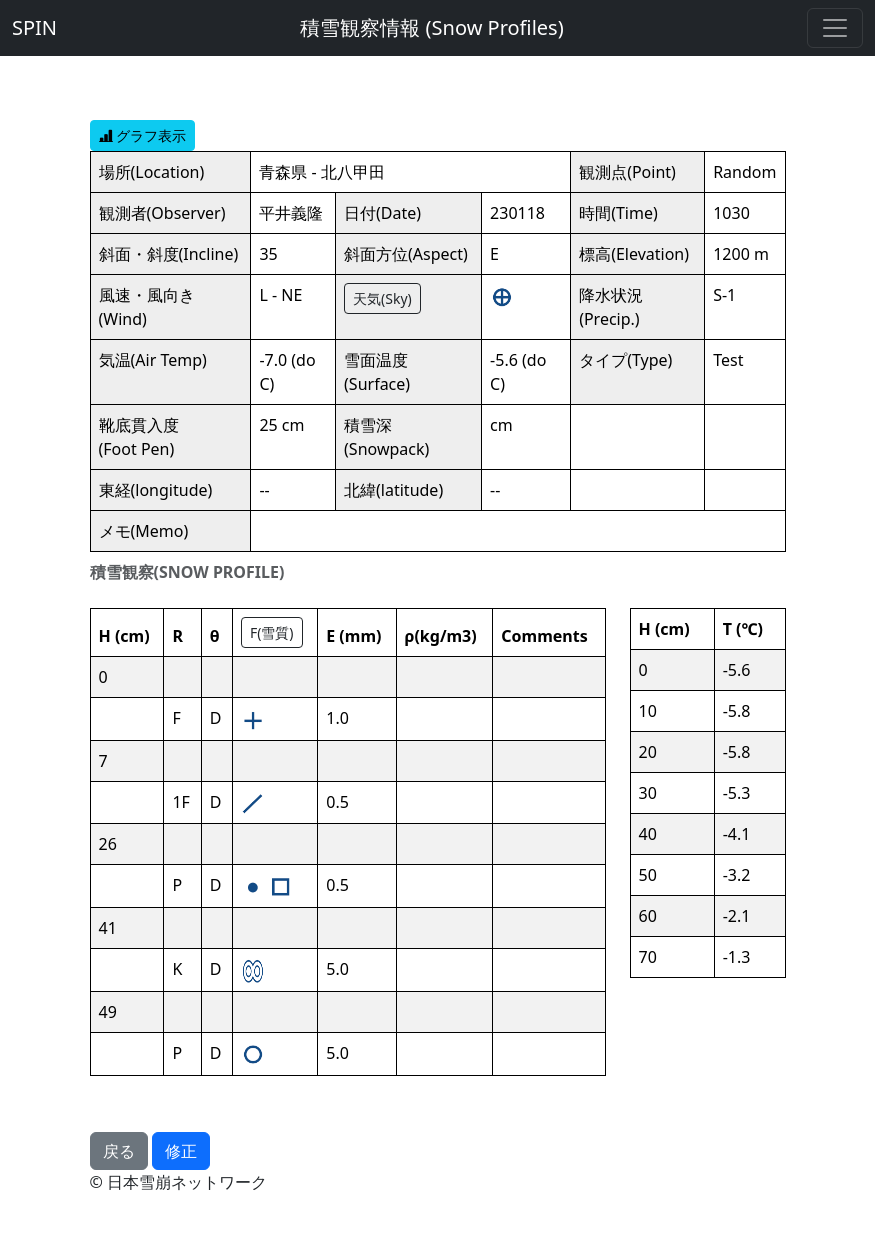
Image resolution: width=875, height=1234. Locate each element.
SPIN (34, 27)
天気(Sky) (382, 298)
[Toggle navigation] (835, 28)
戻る (119, 1151)
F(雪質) (272, 632)
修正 (181, 1151)
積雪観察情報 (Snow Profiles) (431, 27)
